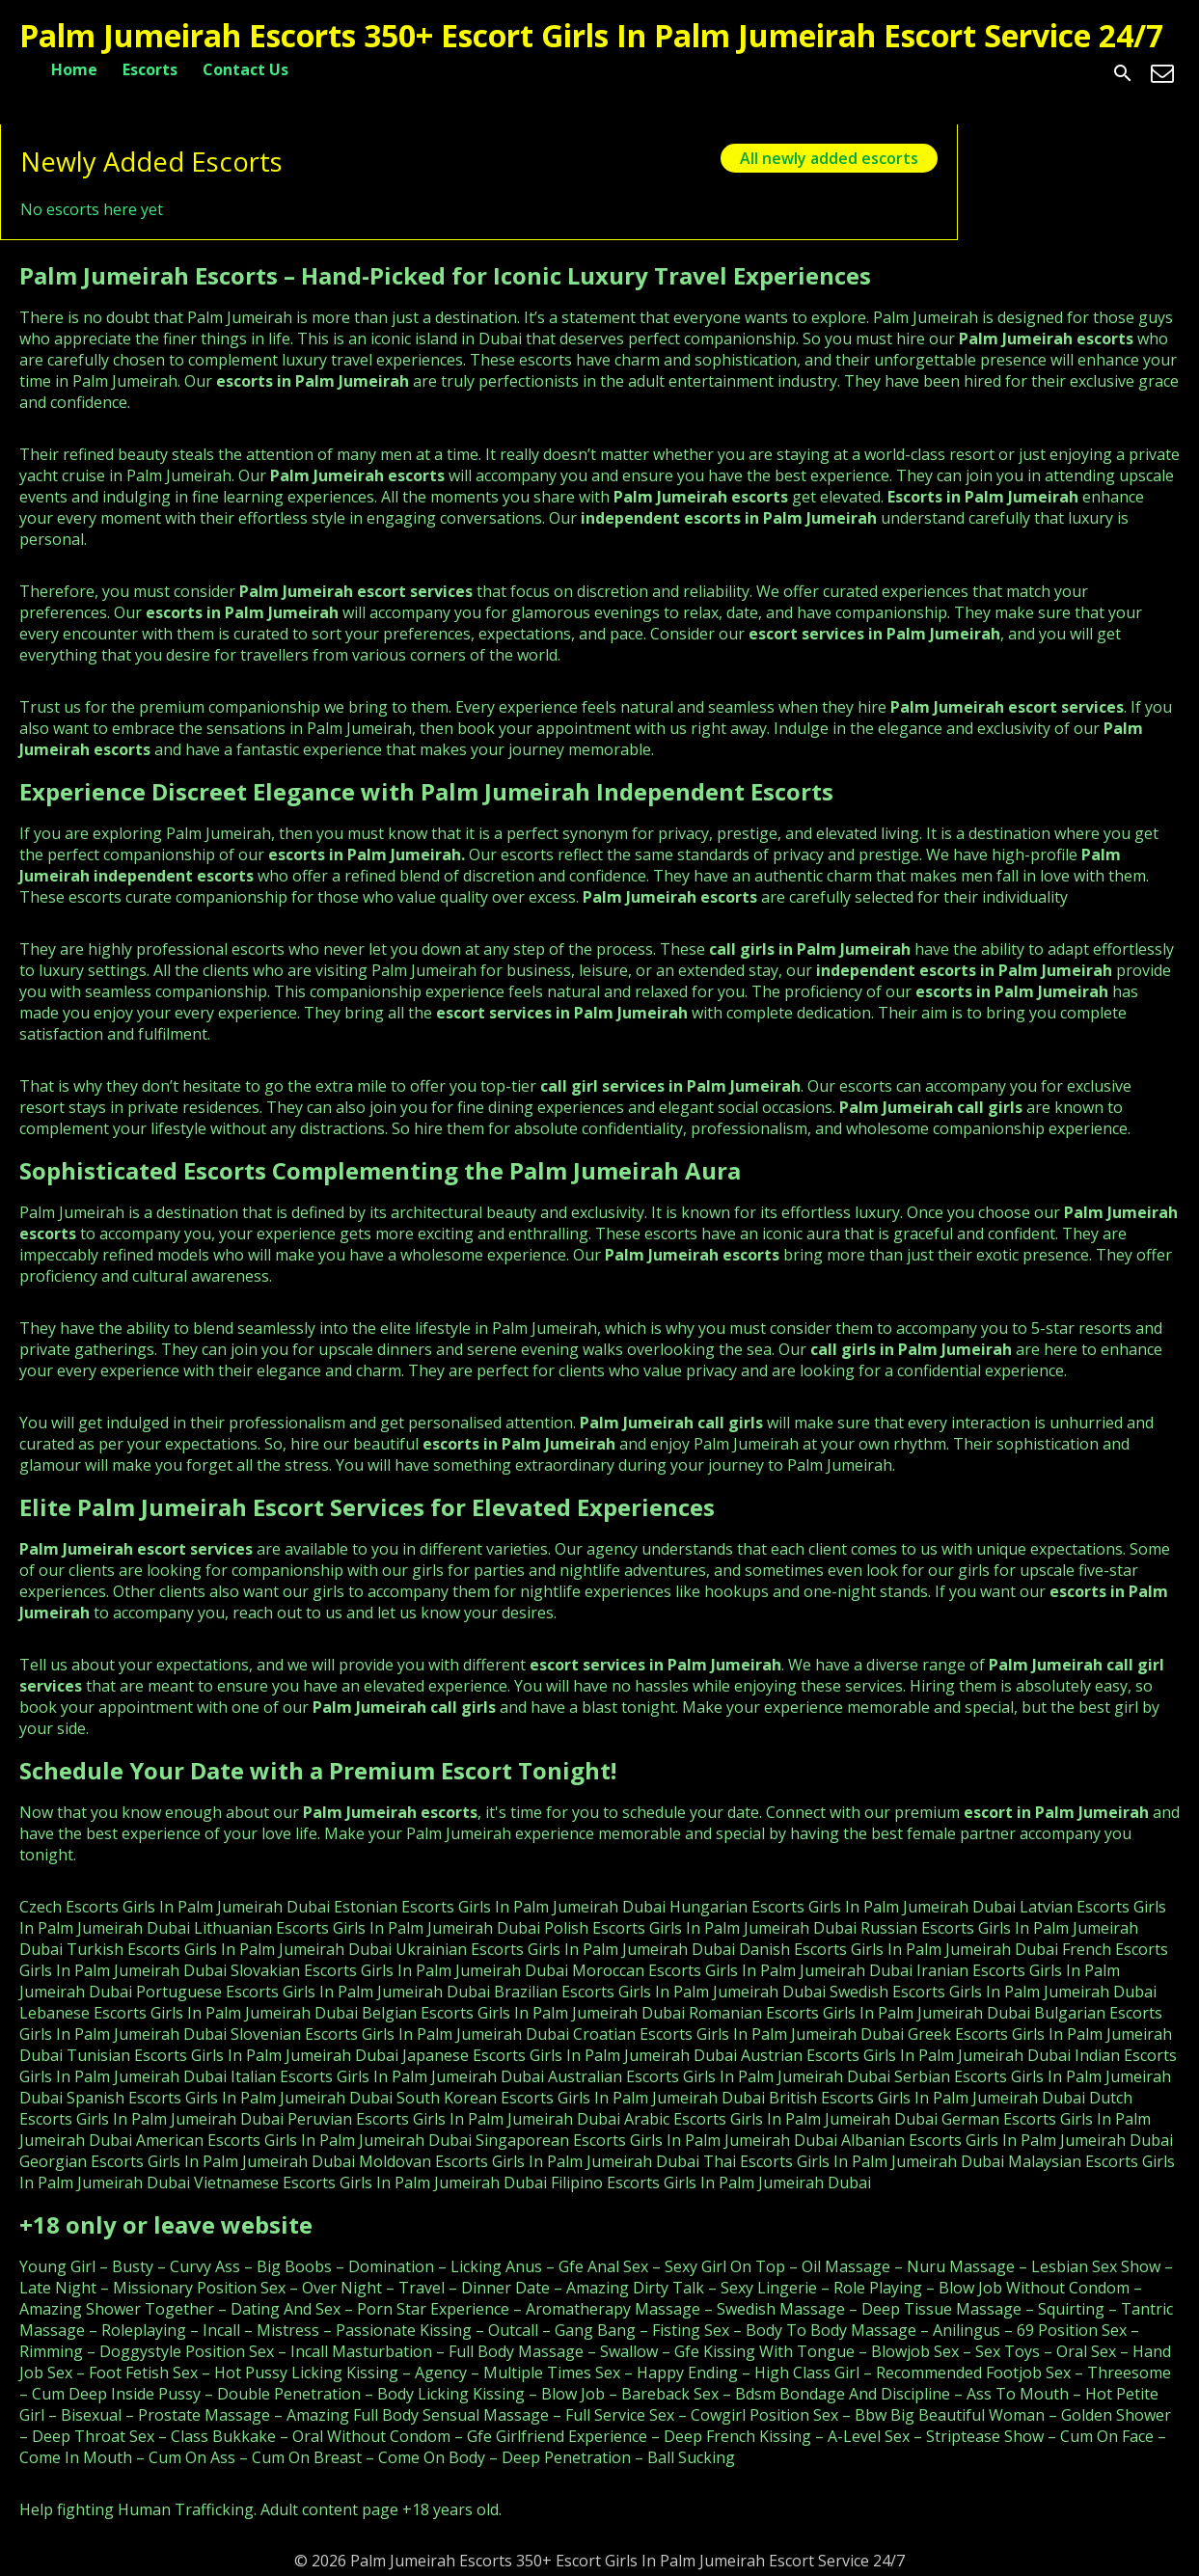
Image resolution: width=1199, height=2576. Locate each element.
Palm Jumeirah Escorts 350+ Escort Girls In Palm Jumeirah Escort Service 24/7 (591, 35)
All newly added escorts (829, 158)
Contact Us (245, 69)
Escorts (150, 69)
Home (74, 69)
